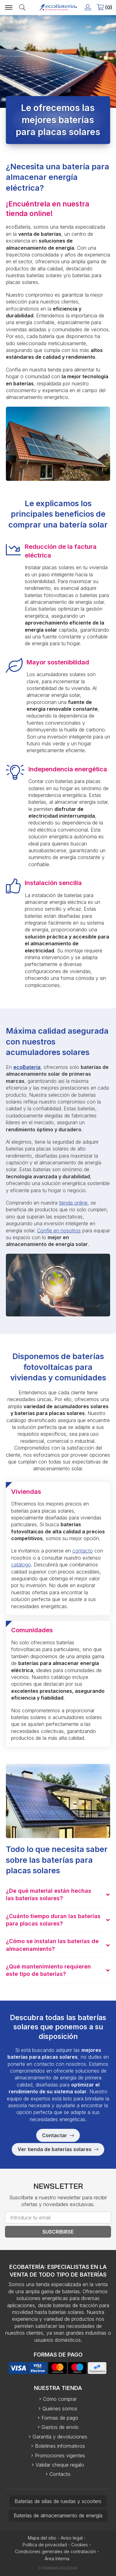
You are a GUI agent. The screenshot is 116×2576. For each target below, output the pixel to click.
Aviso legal (72, 2537)
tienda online (73, 1203)
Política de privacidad (45, 2544)
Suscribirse (58, 2232)
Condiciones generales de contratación (55, 2551)
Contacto (60, 2474)
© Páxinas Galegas (58, 2568)
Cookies (79, 2544)
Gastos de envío (60, 2427)
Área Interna (57, 2558)
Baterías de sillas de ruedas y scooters (58, 2501)
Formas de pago (59, 2418)
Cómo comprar (60, 2399)
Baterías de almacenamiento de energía (58, 2515)
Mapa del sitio (42, 2537)
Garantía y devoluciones (59, 2437)
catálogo (21, 1564)
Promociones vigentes (60, 2455)
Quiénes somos (59, 2408)
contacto (82, 1551)
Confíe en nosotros (59, 1230)
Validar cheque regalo (60, 2465)
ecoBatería (27, 1067)
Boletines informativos (60, 2446)
